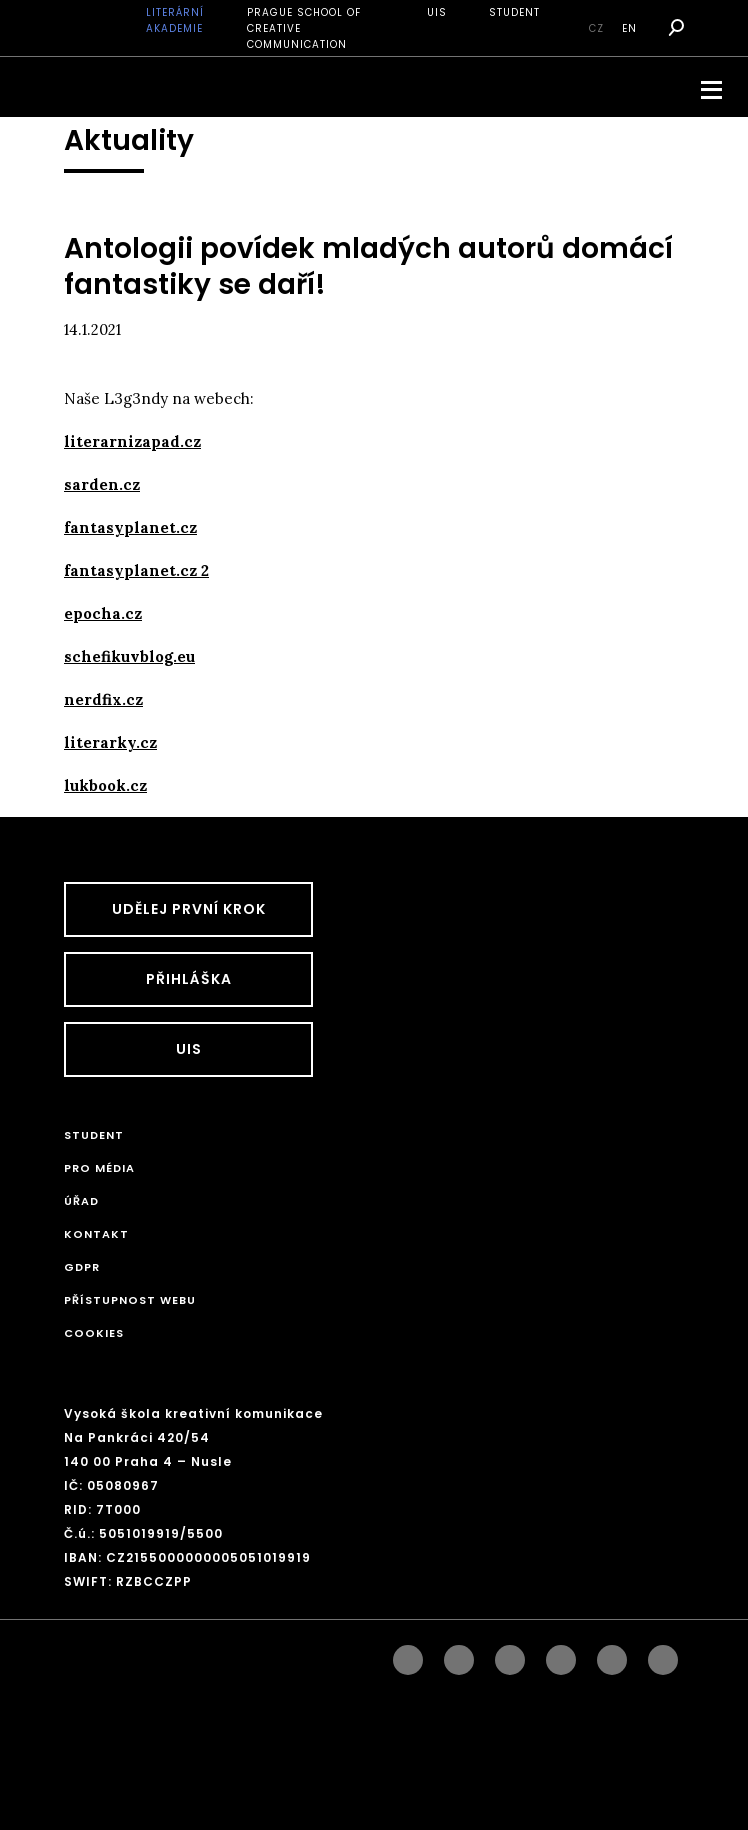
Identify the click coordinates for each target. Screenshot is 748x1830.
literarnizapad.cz (132, 441)
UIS (437, 12)
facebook (408, 1655)
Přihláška (189, 979)
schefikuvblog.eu (129, 656)
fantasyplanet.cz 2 (136, 570)
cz (596, 28)
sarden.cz (102, 484)
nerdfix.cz (103, 699)
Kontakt (96, 1234)
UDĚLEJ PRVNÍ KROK (189, 909)
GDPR (82, 1267)
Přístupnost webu (130, 1300)
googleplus (561, 1655)
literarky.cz (110, 742)
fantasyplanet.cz (130, 527)
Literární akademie (175, 20)
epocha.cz (103, 613)
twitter (663, 1655)
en (629, 28)
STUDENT (514, 12)
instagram (459, 1655)
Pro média (99, 1168)
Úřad (81, 1201)
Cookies (94, 1333)
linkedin (510, 1655)
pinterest (612, 1655)
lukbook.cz (105, 785)
